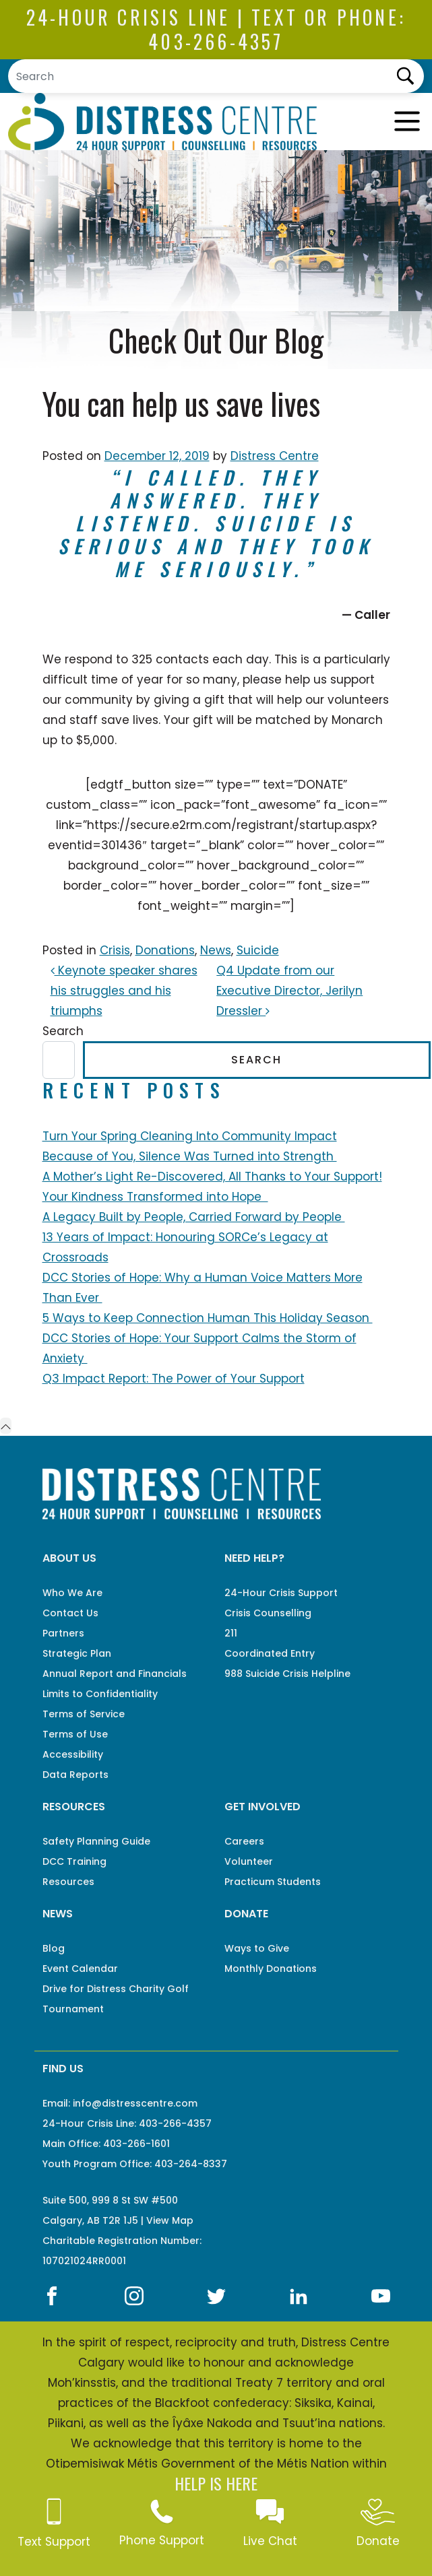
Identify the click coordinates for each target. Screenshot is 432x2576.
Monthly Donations (270, 1968)
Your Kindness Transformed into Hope (155, 1197)
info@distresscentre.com (135, 2103)
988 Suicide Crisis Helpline (287, 1673)
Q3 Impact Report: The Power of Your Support (173, 1378)
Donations (165, 950)
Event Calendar (80, 1968)
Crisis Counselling (267, 1613)
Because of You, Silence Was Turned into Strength (189, 1156)
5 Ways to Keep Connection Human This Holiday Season (207, 1318)
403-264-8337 (190, 2164)
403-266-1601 (136, 2143)
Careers (244, 1841)
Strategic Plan (76, 1653)
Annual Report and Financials (114, 1673)
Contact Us (70, 1613)
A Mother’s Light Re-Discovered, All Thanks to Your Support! (212, 1176)
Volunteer (248, 1861)
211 (230, 1633)
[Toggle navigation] (407, 121)
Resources (68, 1881)
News (215, 950)
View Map (169, 2220)
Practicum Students (272, 1881)
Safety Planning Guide (96, 1841)
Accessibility (72, 1754)
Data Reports (75, 1774)
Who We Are (72, 1592)
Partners (63, 1633)
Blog (53, 1948)
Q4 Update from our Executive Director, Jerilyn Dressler (289, 990)
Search (63, 1031)
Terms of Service (83, 1714)
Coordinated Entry (269, 1653)
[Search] (216, 76)
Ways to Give (256, 1948)
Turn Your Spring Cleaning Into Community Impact (189, 1136)
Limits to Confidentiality (100, 1693)
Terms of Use (75, 1734)
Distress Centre (274, 456)
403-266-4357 (215, 41)
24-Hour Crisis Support (281, 1592)
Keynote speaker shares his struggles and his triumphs (124, 990)
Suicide (258, 950)
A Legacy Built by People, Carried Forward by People (193, 1217)
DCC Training (74, 1861)
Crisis (115, 950)
